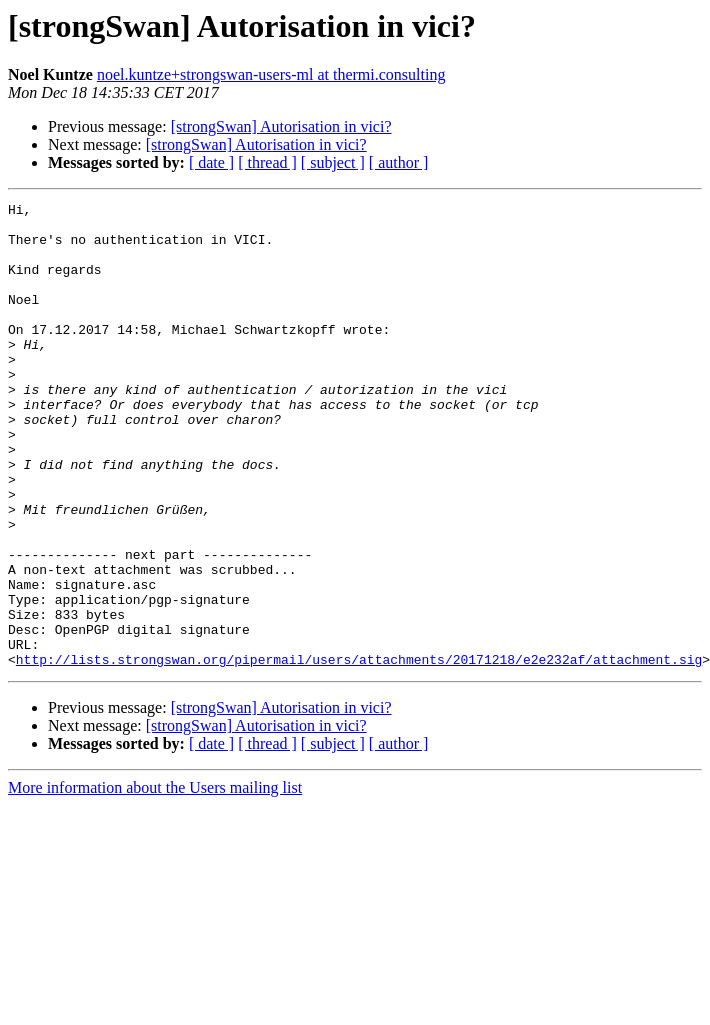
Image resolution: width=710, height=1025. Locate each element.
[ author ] (399, 162)
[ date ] (211, 162)
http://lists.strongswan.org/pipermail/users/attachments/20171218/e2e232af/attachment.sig (359, 752)
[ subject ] (333, 162)
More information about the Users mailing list (155, 880)
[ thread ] (267, 162)
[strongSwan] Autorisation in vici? (281, 126)
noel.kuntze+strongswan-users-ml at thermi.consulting (271, 74)
